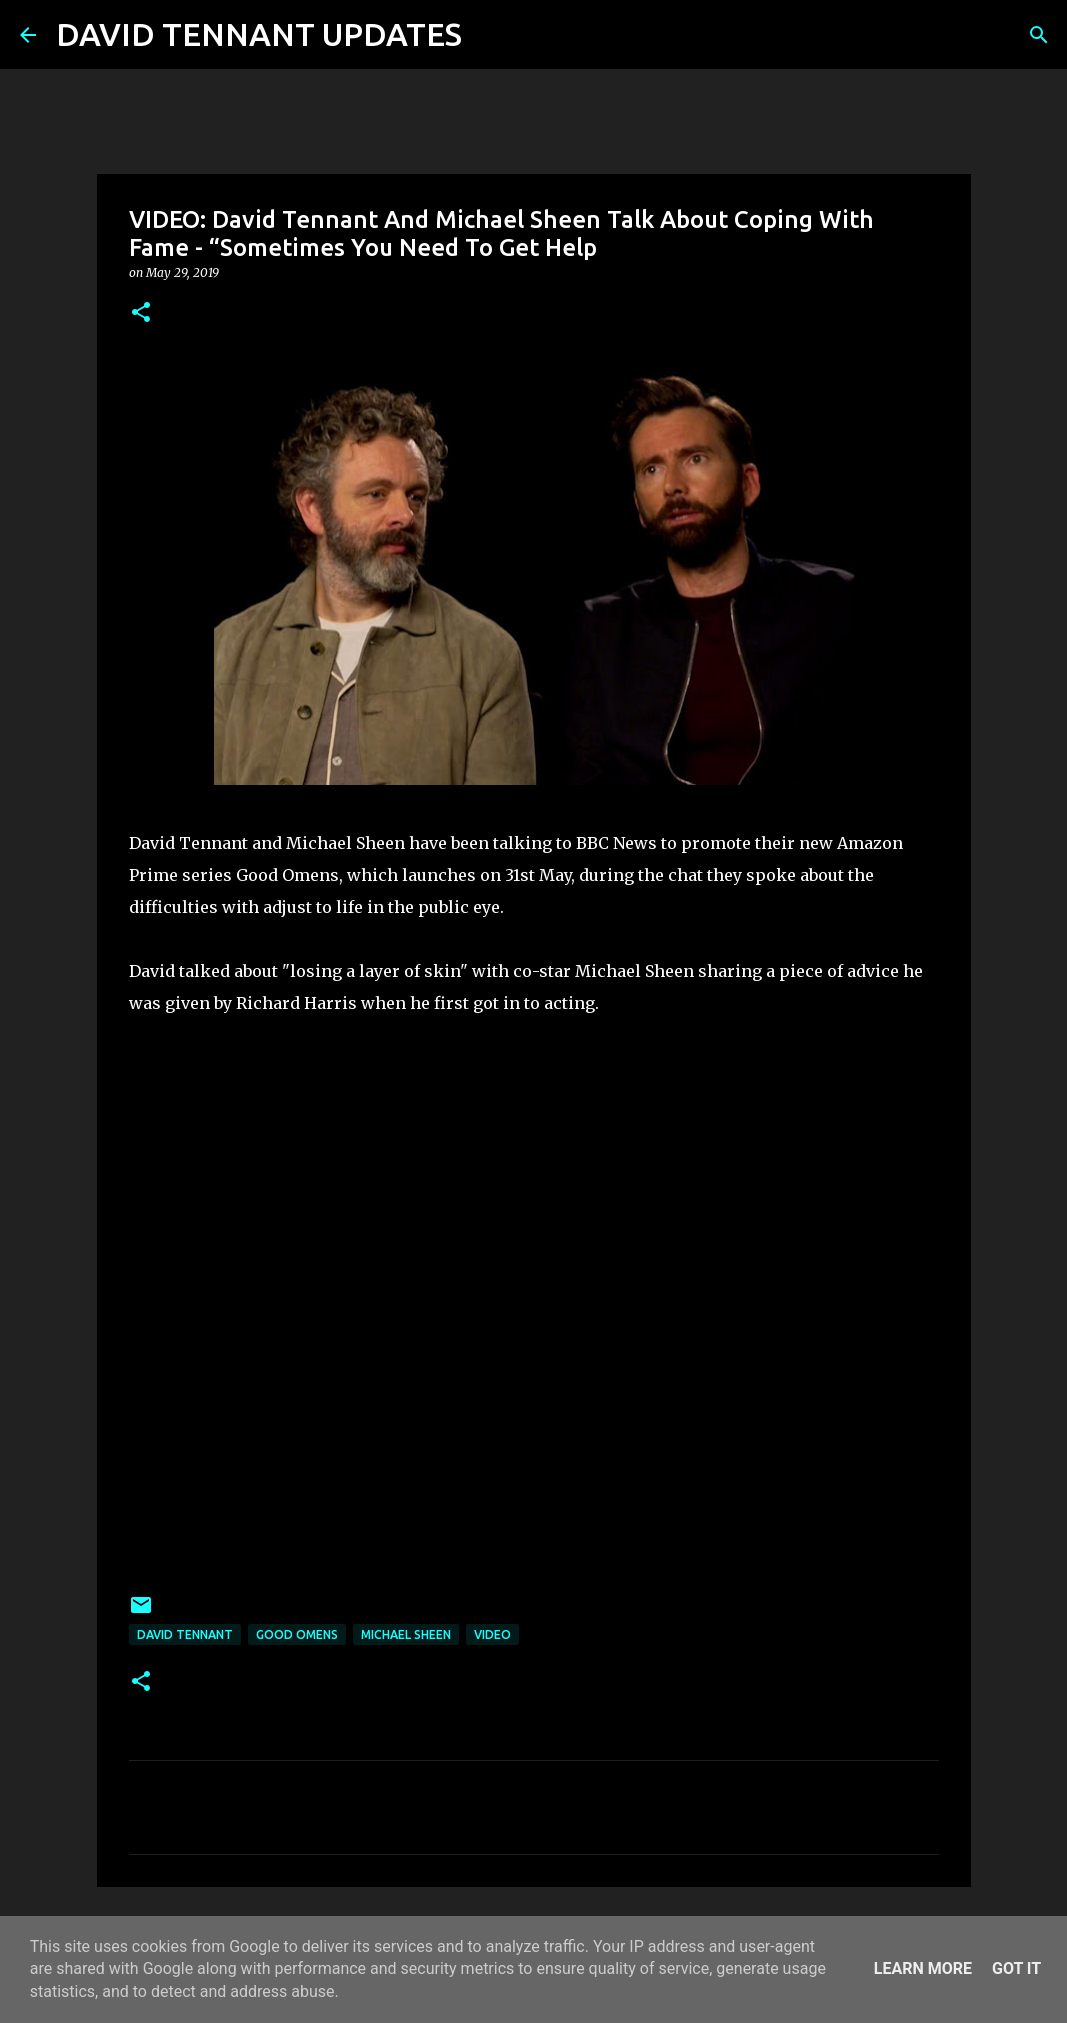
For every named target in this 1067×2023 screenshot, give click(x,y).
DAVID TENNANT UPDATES (259, 34)
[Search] (490, 35)
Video (492, 1634)
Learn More (923, 1968)
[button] (141, 313)
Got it (1016, 1968)
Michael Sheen (406, 1634)
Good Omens (297, 1634)
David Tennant (185, 1634)
